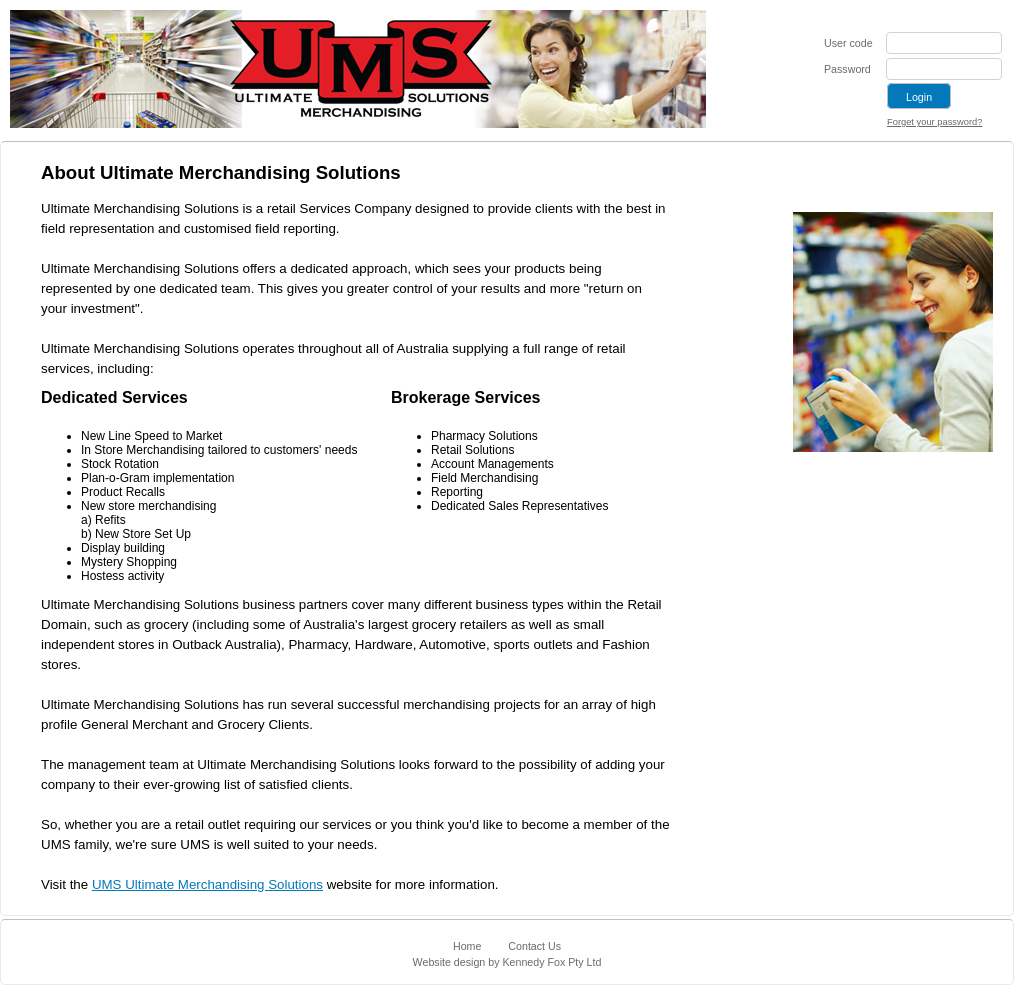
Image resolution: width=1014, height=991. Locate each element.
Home (467, 946)
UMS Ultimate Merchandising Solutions (207, 884)
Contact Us (534, 946)
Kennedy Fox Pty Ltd (551, 962)
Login (919, 97)
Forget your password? (934, 122)
